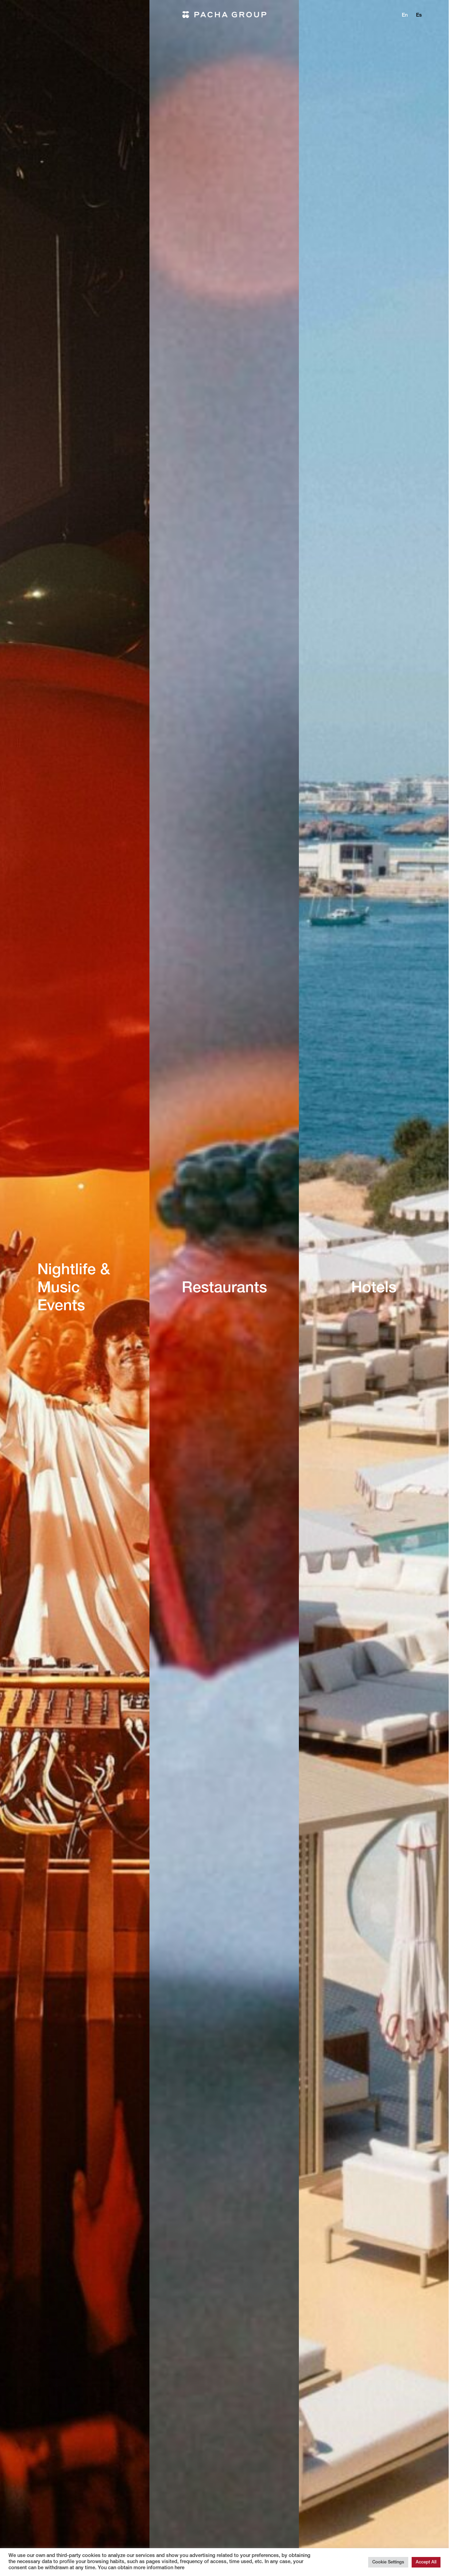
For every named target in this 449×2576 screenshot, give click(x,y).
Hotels (373, 1289)
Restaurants (224, 1289)
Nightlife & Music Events (73, 1289)
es (419, 15)
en (405, 15)
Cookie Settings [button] (388, 2562)
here (178, 2568)
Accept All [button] (426, 2562)
